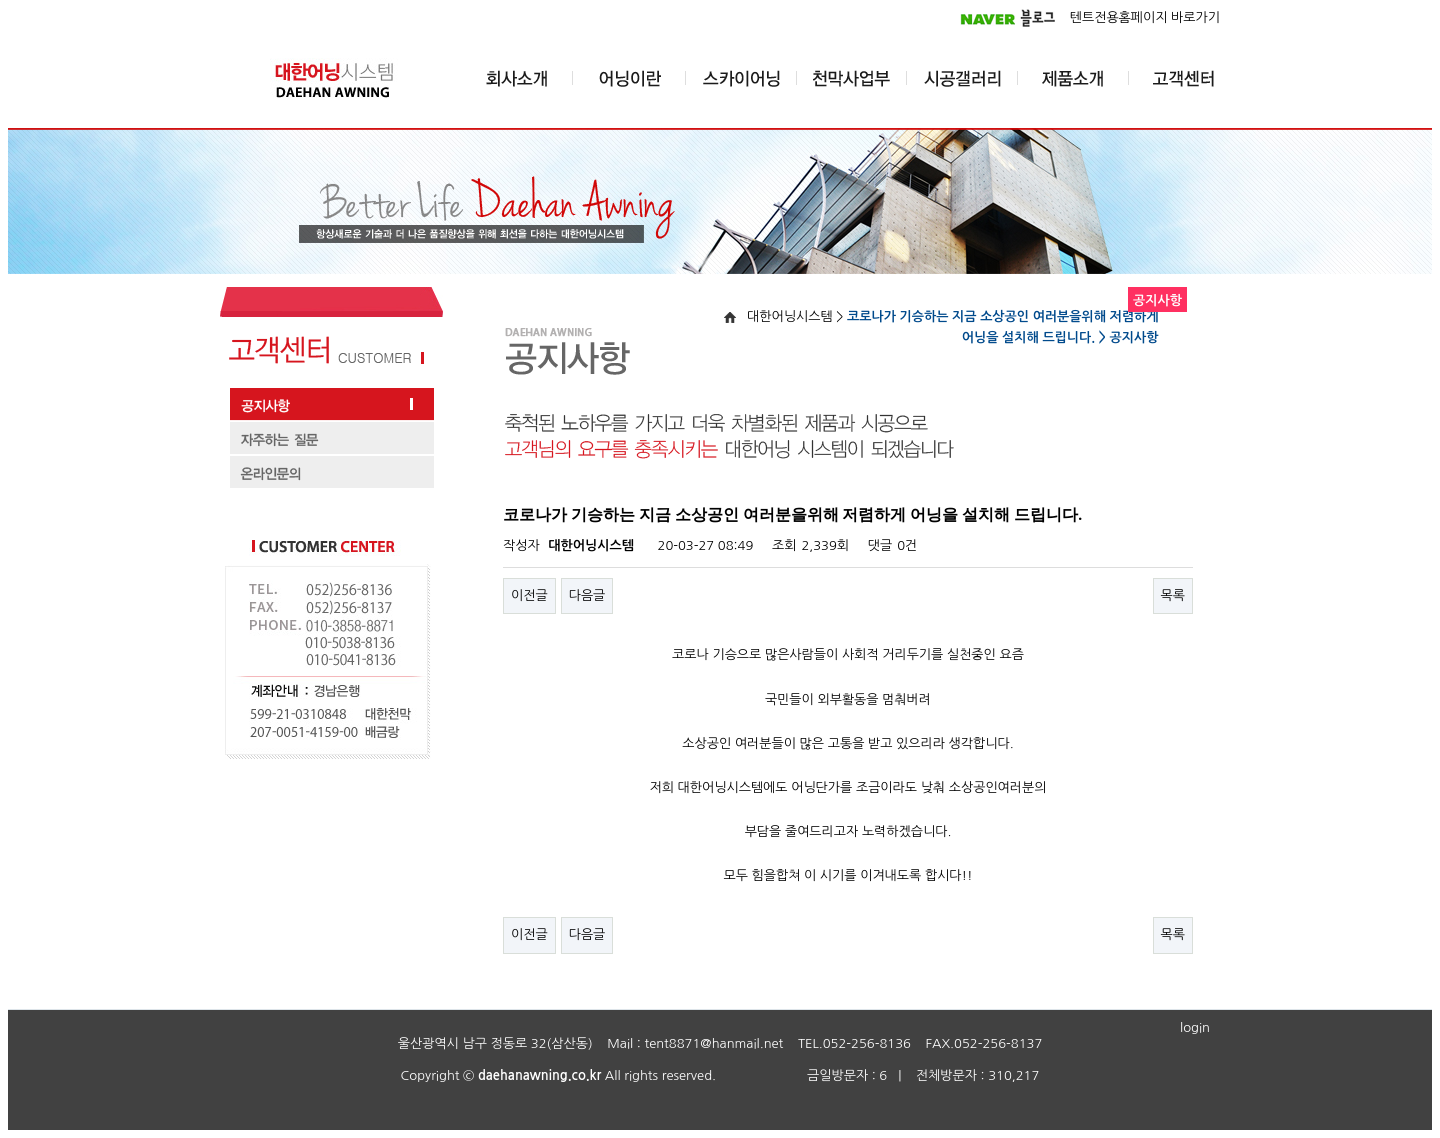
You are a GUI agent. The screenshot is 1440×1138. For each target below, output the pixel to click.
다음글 (587, 595)
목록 (1173, 595)
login (1195, 1027)
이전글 (529, 595)
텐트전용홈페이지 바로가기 (1145, 17)
